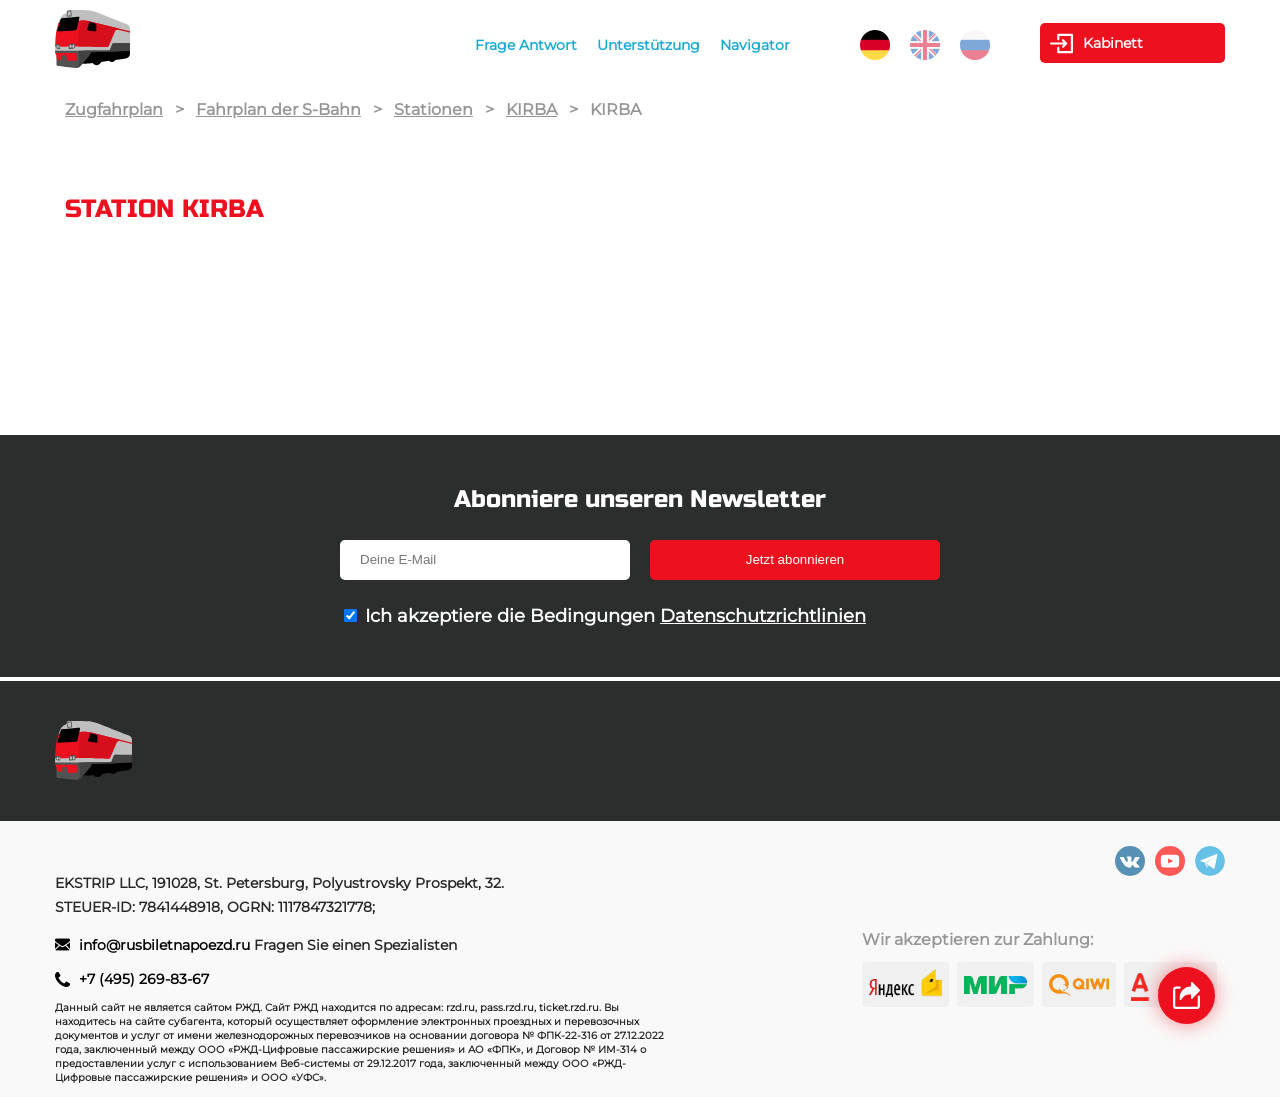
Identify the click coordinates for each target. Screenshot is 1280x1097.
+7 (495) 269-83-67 (144, 979)
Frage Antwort (526, 45)
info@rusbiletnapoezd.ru (166, 945)
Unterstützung (648, 45)
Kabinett (1113, 43)
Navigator (755, 45)
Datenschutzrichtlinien (763, 616)
